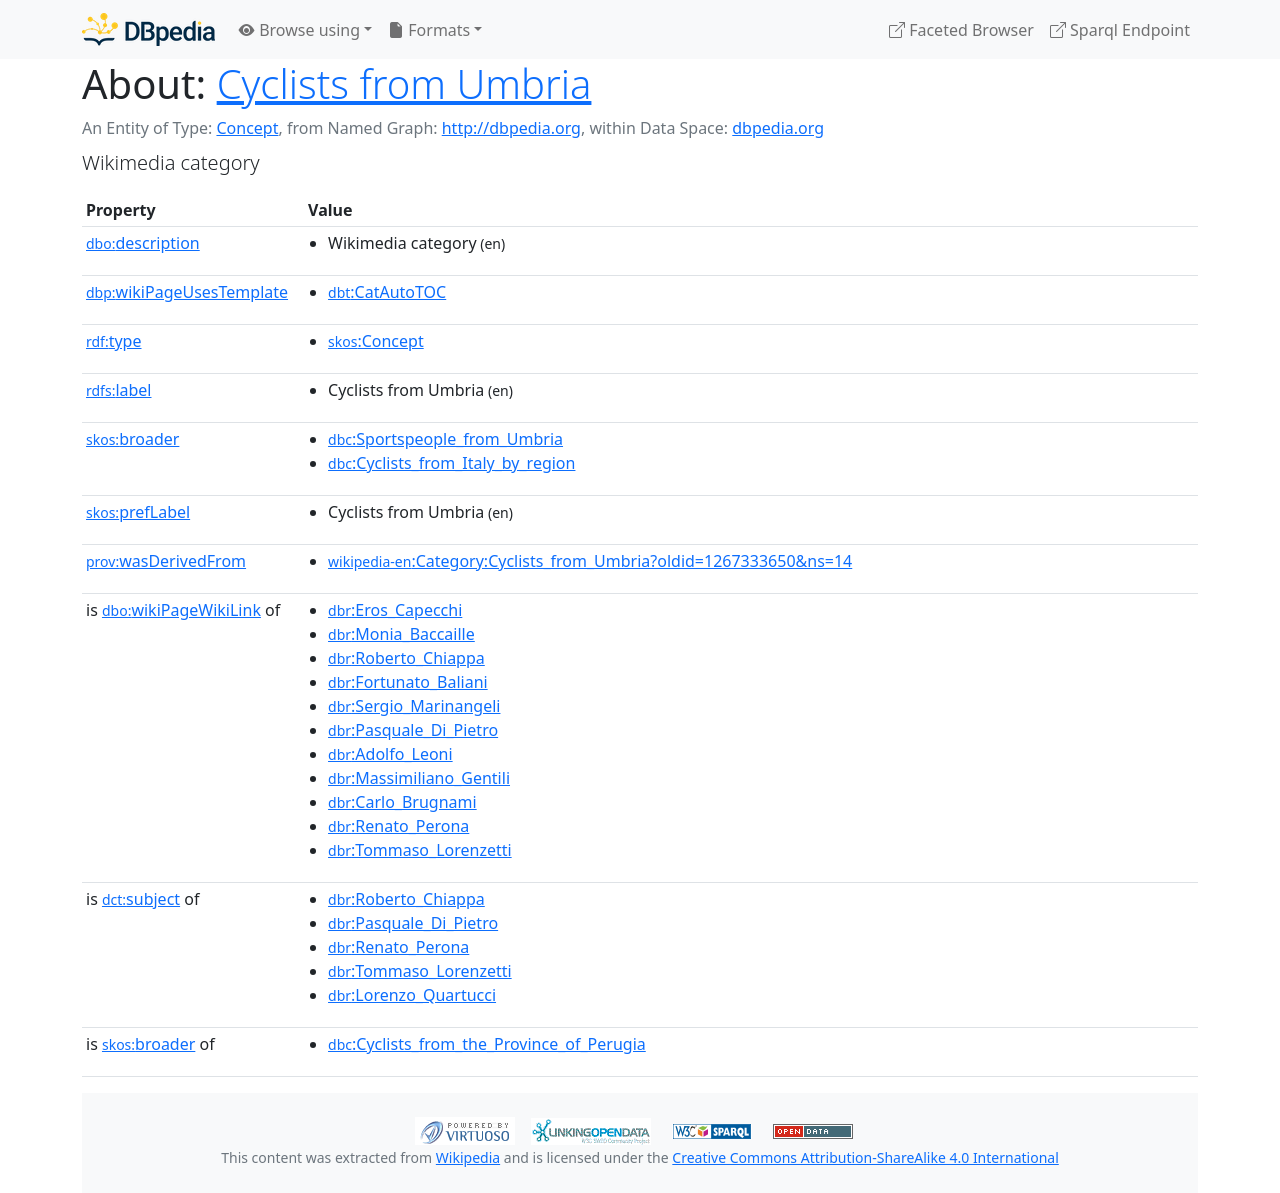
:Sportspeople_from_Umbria (445, 439)
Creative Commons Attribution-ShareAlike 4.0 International (865, 1157)
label (119, 390)
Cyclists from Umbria (404, 83)
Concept (247, 128)
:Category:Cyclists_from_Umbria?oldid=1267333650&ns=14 (590, 561)
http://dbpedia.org (511, 128)
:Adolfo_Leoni (390, 754)
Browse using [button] (299, 30)
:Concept (376, 341)
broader (132, 439)
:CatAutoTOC (387, 292)
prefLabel (138, 512)
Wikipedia (468, 1157)
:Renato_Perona (398, 826)
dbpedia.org (778, 128)
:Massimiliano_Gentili (419, 778)
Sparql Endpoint (1120, 30)
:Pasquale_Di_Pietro (413, 730)
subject (141, 899)
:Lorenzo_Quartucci (412, 995)
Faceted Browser (961, 30)
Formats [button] (429, 30)
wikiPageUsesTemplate (187, 292)
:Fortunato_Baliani (408, 682)
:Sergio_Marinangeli (414, 706)
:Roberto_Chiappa (406, 658)
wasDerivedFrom (166, 561)
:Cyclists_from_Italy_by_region (451, 463)
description (143, 243)
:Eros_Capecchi (395, 610)
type (114, 341)
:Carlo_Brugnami (402, 802)
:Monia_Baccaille (401, 634)
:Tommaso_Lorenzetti (420, 850)
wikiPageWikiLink (181, 610)
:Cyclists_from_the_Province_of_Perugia (487, 1044)
